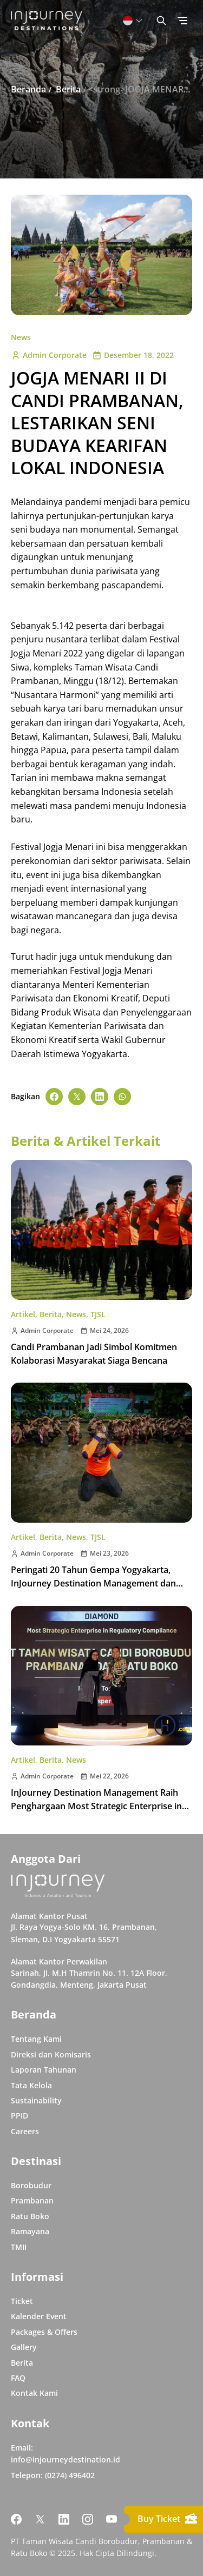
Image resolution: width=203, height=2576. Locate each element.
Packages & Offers (44, 2332)
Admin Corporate (49, 355)
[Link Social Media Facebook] (16, 2519)
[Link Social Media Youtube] (111, 2519)
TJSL (98, 1314)
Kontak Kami (34, 2393)
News (21, 337)
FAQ (18, 2378)
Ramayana (30, 2231)
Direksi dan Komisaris (51, 2054)
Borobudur (31, 2185)
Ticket (22, 2301)
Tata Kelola (31, 2085)
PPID (19, 2115)
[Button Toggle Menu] (182, 20)
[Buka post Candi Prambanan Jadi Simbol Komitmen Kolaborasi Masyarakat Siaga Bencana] (101, 1230)
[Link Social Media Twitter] (40, 2519)
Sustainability (36, 2100)
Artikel (23, 1314)
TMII (19, 2247)
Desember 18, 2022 (133, 355)
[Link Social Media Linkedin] (63, 2519)
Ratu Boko (30, 2216)
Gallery (24, 2347)
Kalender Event (39, 2316)
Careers (25, 2131)
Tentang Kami (36, 2039)
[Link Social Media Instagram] (87, 2519)
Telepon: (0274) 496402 (53, 2475)
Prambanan (32, 2200)
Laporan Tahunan (43, 2069)
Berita (51, 1314)
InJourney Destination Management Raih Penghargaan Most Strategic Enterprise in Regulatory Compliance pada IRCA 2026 (96, 1806)
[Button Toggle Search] (161, 20)
